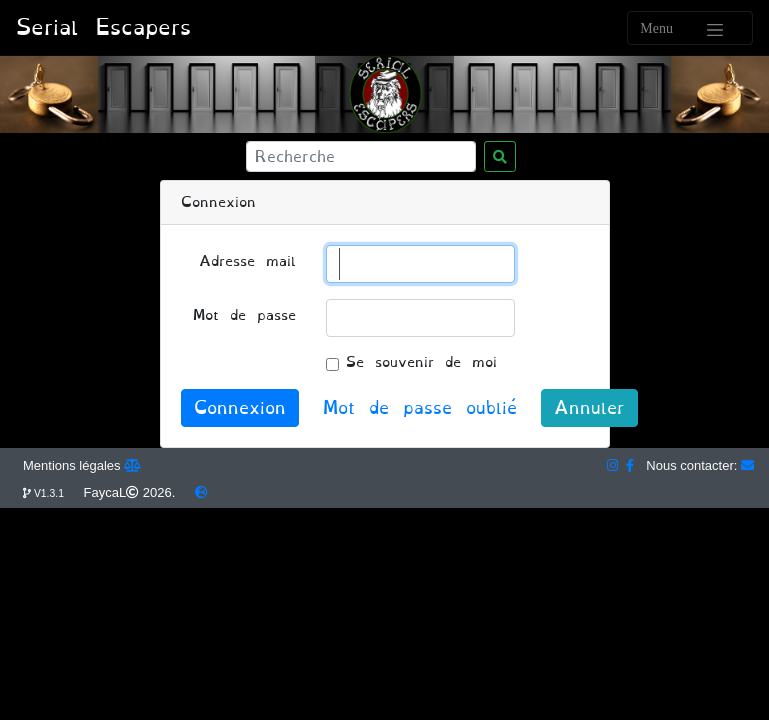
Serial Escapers (103, 27)
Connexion (240, 408)
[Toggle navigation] (690, 28)
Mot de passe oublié (420, 408)
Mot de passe (244, 315)
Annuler (589, 408)
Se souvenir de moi (421, 363)
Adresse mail (247, 261)
